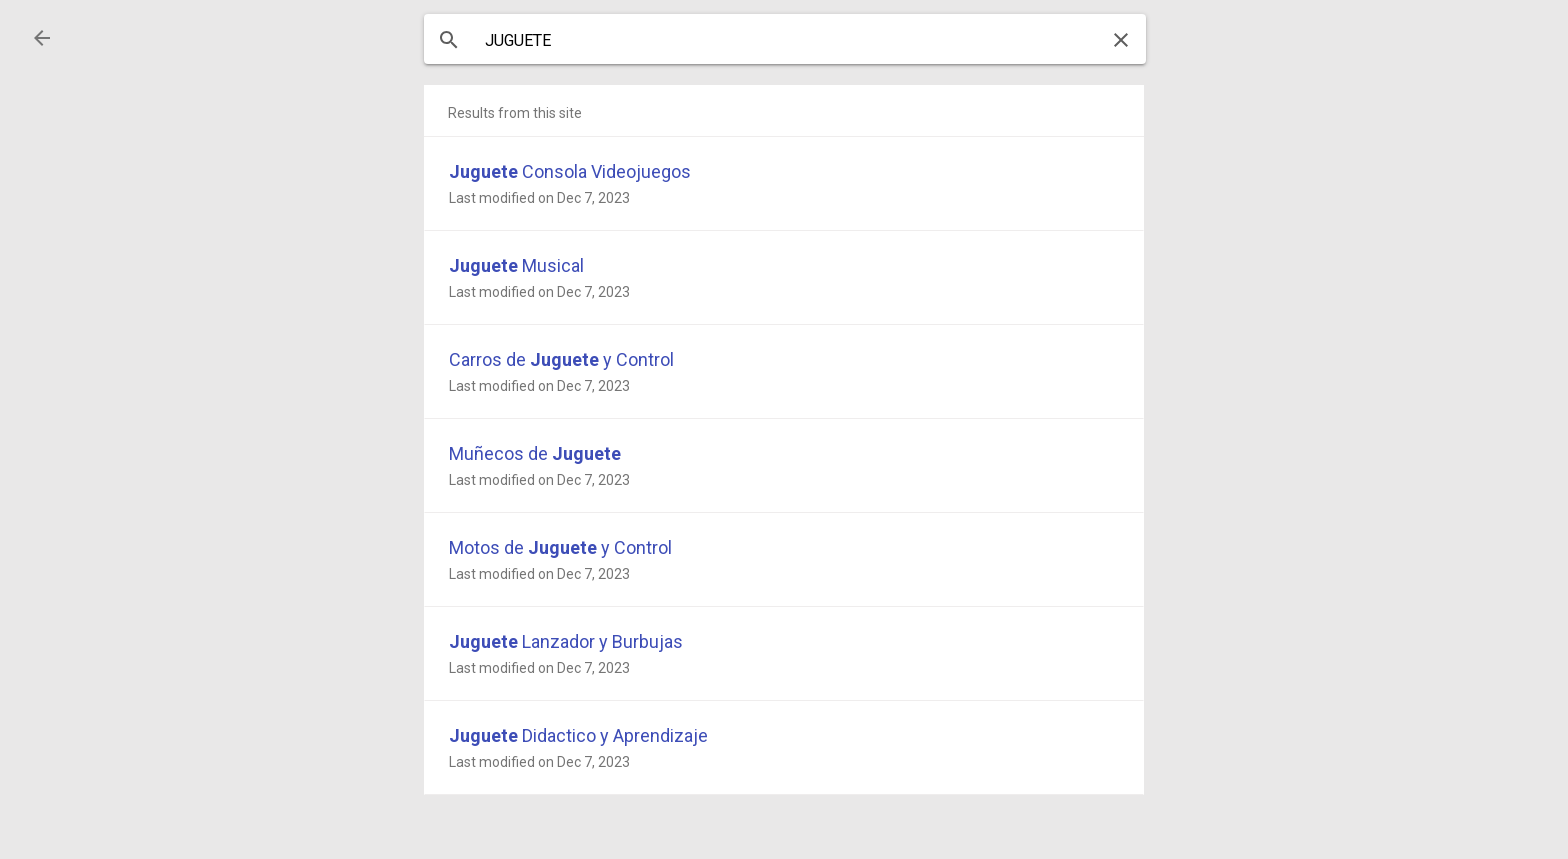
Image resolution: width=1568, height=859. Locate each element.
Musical (516, 265)
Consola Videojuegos (570, 171)
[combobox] (785, 41)
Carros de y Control (561, 359)
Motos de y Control (560, 547)
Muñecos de (535, 453)
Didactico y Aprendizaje (578, 735)
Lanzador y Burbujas (566, 641)
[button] (42, 38)
